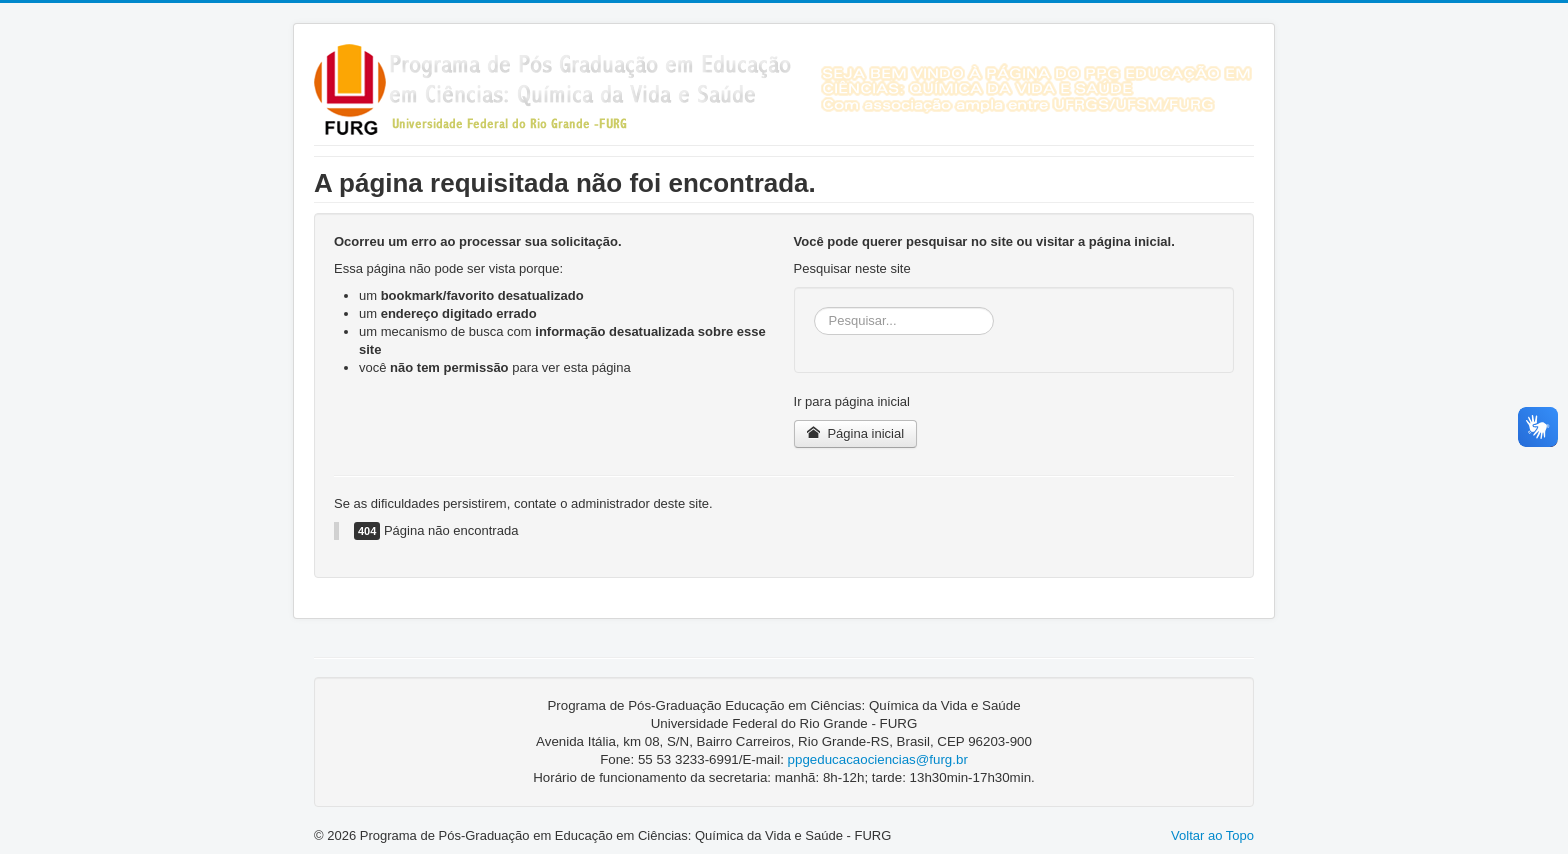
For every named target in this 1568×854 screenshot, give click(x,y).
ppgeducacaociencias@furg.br (878, 759)
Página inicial (855, 433)
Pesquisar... (814, 307)
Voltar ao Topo (1212, 835)
